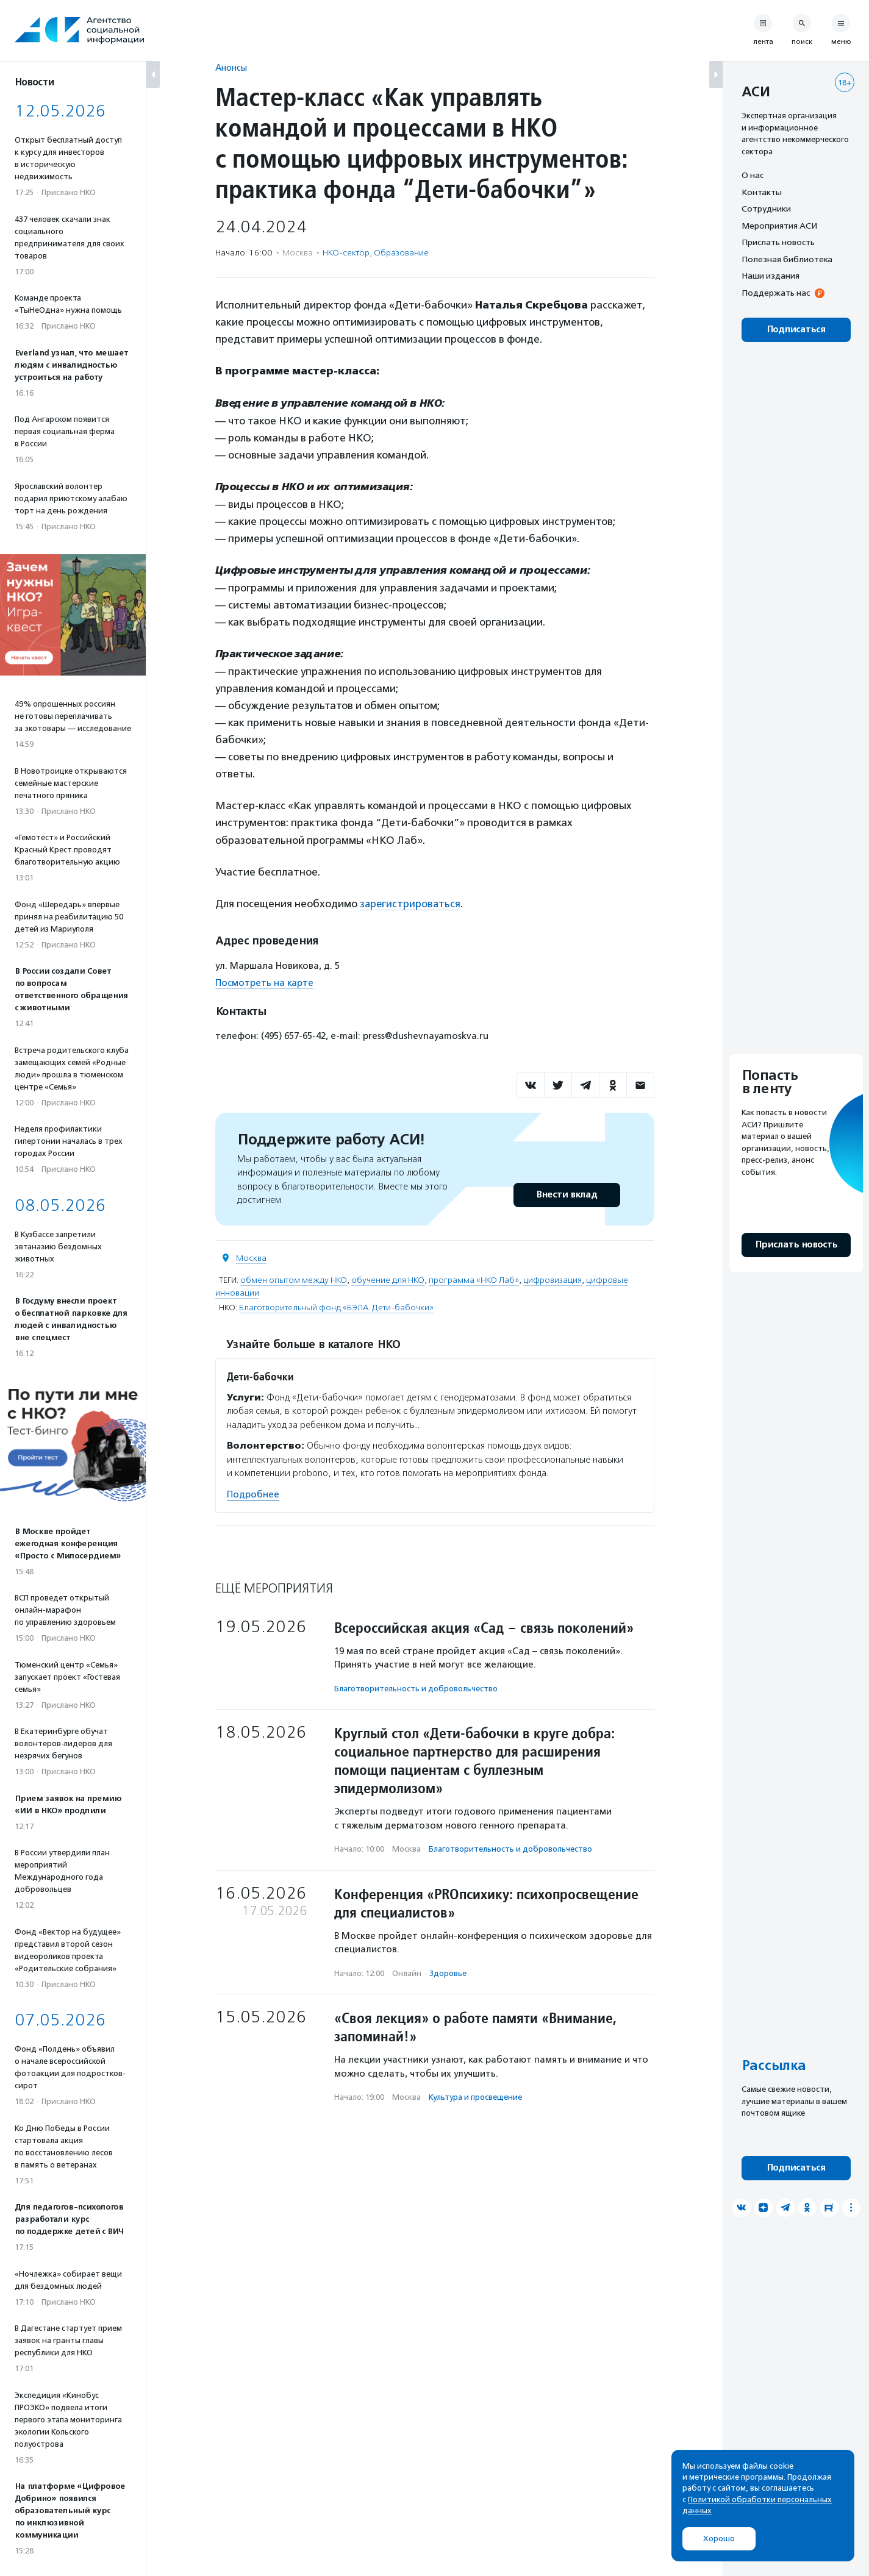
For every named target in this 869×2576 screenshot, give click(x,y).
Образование (401, 253)
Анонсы (231, 67)
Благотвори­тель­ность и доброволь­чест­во (416, 1688)
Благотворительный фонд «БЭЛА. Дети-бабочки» (336, 1307)
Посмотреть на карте (264, 982)
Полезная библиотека (787, 259)
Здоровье (448, 1972)
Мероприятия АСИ (779, 225)
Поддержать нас (776, 293)
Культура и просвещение (475, 2096)
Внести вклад (566, 1194)
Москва (251, 1257)
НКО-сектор (346, 253)
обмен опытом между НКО (293, 1279)
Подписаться (796, 329)
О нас (753, 175)
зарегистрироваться (411, 903)
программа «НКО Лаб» (474, 1279)
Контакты (762, 192)
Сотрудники (766, 208)
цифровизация (552, 1279)
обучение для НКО (387, 1279)
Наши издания (770, 275)
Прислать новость (778, 242)
